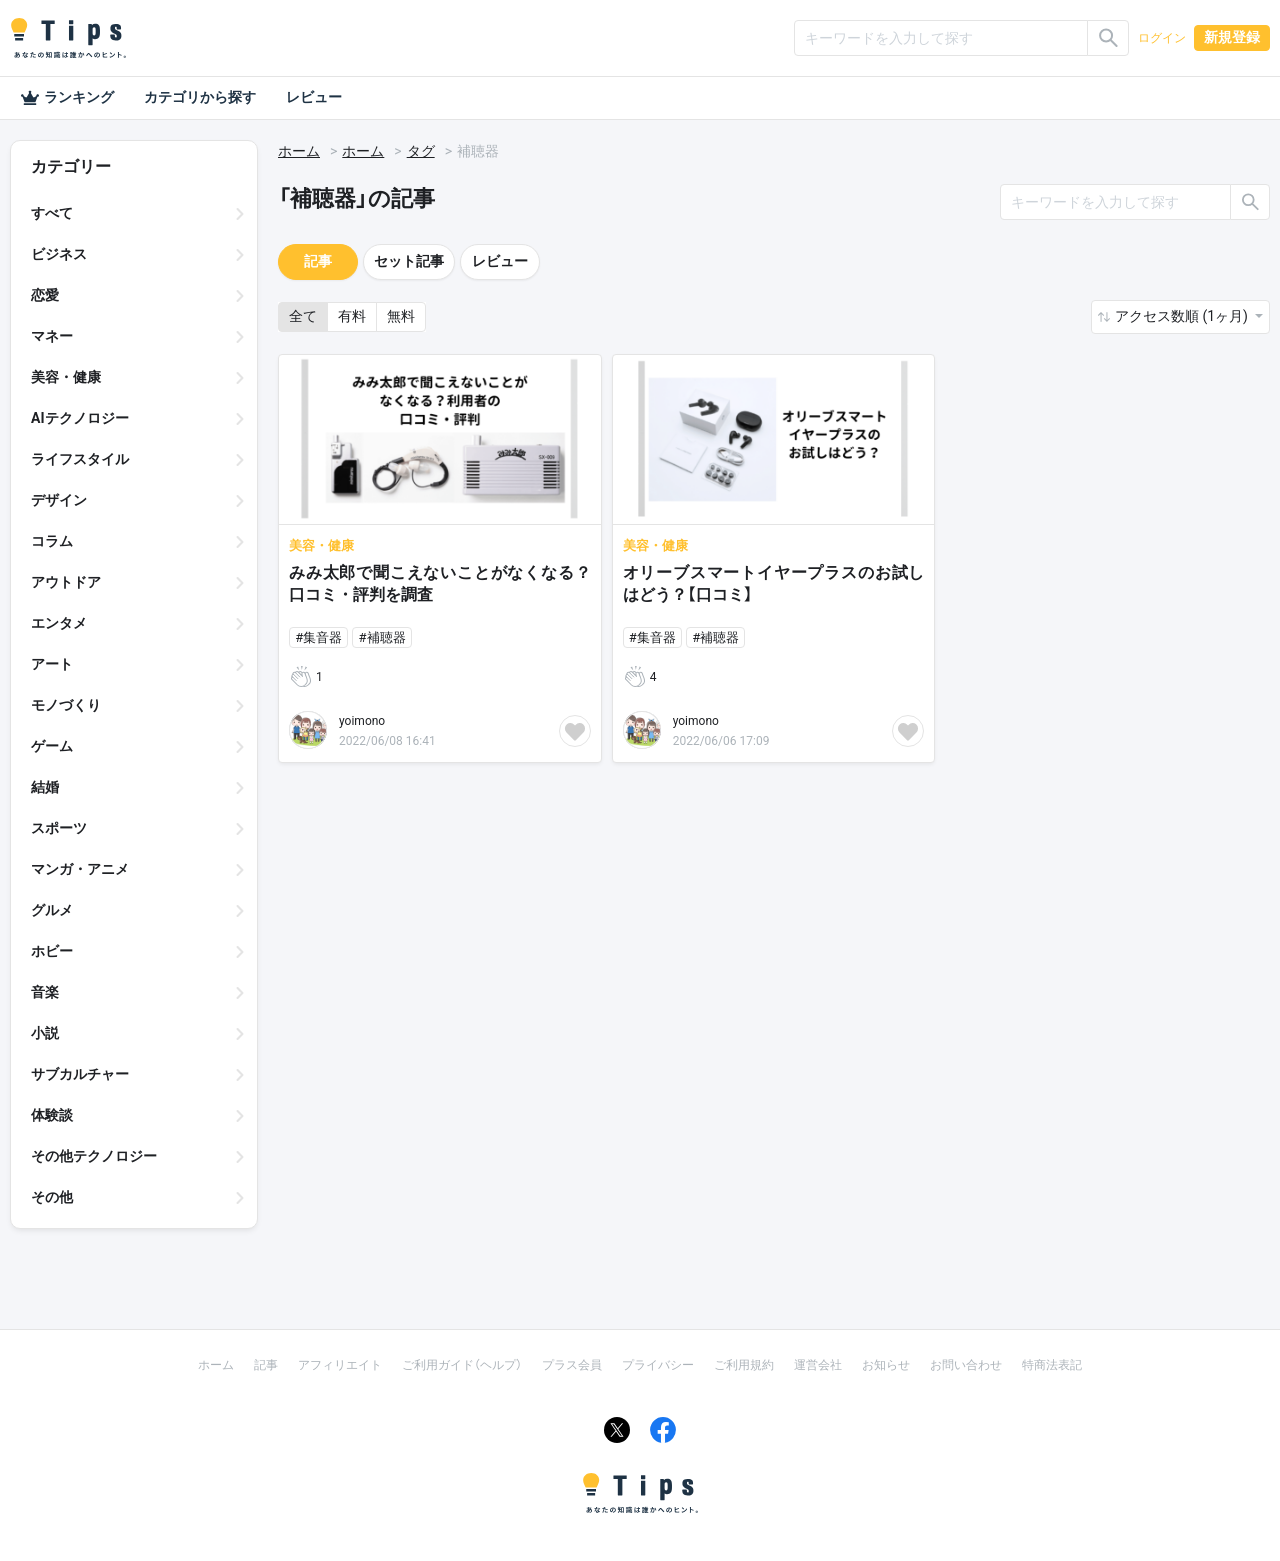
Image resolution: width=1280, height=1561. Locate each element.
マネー (52, 336)
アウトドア (66, 582)
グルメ (52, 910)
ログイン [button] (1162, 38)
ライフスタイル (80, 459)
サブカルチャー (80, 1074)
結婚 (45, 787)
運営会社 (818, 1365)
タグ (421, 151)
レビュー (314, 97)
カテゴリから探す (200, 97)
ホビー (52, 951)
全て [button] (303, 316)
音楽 (45, 992)
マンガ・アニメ (80, 869)
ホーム (299, 151)
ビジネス (59, 254)
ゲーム (52, 746)
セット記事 (409, 261)
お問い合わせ (966, 1365)
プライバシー (658, 1365)
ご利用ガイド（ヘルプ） (462, 1365)
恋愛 (45, 295)
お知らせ (886, 1365)
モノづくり (66, 705)
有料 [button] (352, 316)
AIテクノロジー (80, 418)
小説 (45, 1033)
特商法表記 (1052, 1365)
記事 (318, 261)
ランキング (67, 98)
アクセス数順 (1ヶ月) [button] (1183, 316)
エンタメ (59, 623)
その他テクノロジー (94, 1156)
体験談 (52, 1115)
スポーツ (59, 828)
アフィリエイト (340, 1365)
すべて (52, 213)
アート (52, 664)
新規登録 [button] (1232, 37)
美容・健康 (66, 377)
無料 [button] (401, 316)
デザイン (59, 500)
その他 (52, 1197)
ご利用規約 (744, 1365)
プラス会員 (572, 1365)
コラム (52, 541)
